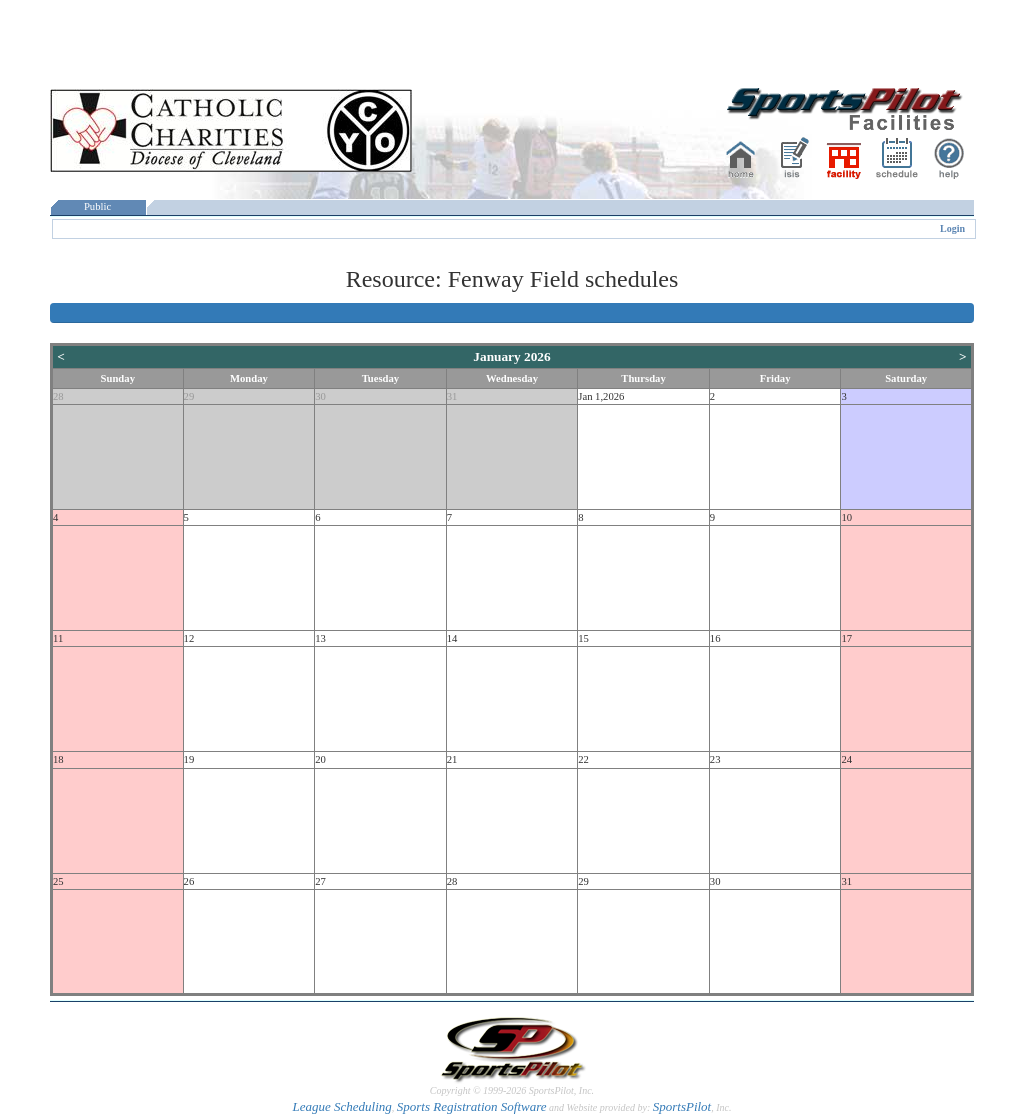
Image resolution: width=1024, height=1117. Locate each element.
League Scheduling (341, 1106)
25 (58, 881)
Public (98, 206)
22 (583, 759)
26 (189, 881)
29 (189, 396)
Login (952, 228)
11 (58, 638)
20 (320, 759)
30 (320, 396)
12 (189, 638)
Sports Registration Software (472, 1106)
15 (583, 638)
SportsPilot (682, 1106)
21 (452, 759)
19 (189, 759)
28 (58, 396)
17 (846, 638)
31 (452, 396)
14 (452, 638)
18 (58, 759)
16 (715, 638)
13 (320, 638)
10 (846, 517)
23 (715, 759)
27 (320, 881)
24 (846, 759)
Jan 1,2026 (601, 396)
